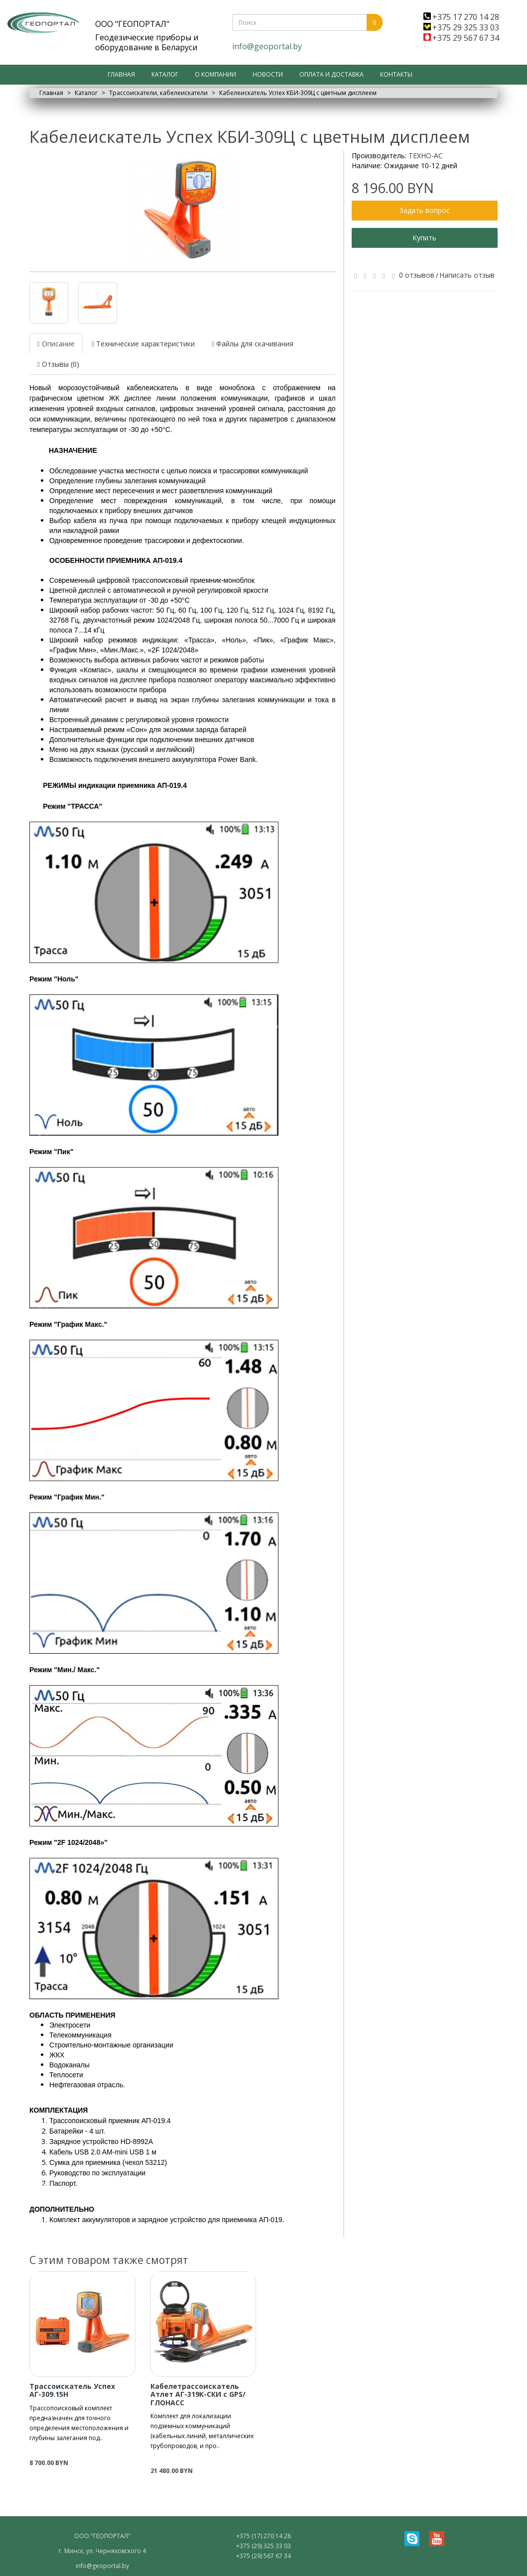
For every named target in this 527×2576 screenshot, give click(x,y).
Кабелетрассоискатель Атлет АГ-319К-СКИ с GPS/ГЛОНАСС (198, 2394)
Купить (424, 237)
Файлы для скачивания (252, 343)
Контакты (396, 74)
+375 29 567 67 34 (461, 37)
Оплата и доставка (331, 74)
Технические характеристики (143, 343)
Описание (56, 343)
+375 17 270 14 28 (461, 16)
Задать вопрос (424, 210)
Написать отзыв (467, 275)
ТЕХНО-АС (425, 155)
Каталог (164, 74)
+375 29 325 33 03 (461, 27)
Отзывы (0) (58, 364)
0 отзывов (416, 275)
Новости (268, 74)
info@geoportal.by (267, 46)
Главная (121, 74)
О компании (215, 74)
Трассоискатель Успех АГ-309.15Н (72, 2390)
